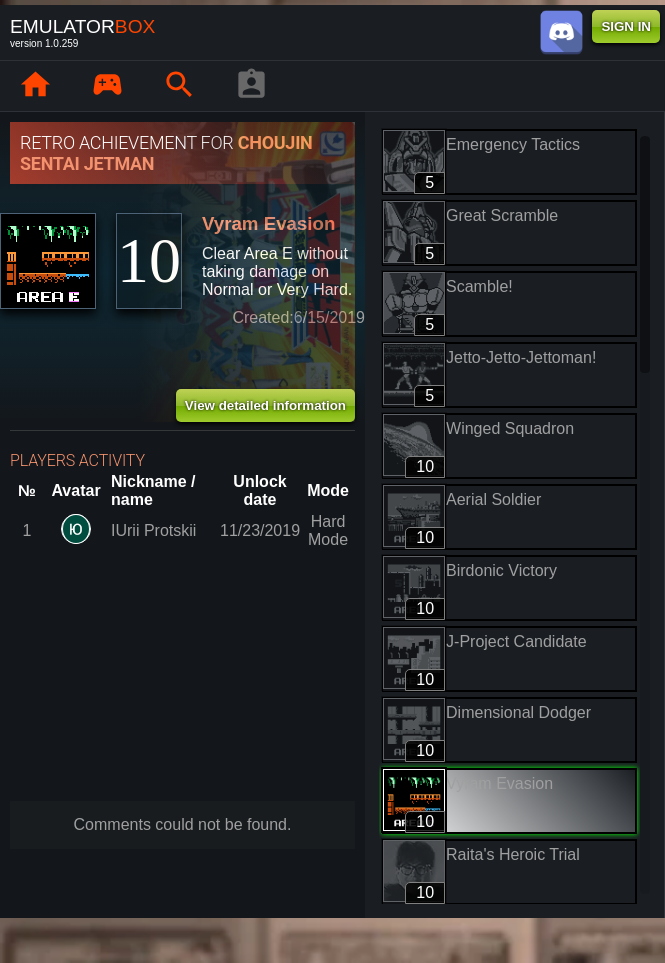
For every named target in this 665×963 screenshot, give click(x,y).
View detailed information (265, 405)
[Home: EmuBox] (35, 86)
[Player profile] (251, 86)
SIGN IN (626, 26)
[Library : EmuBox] (107, 86)
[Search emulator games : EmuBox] (179, 86)
